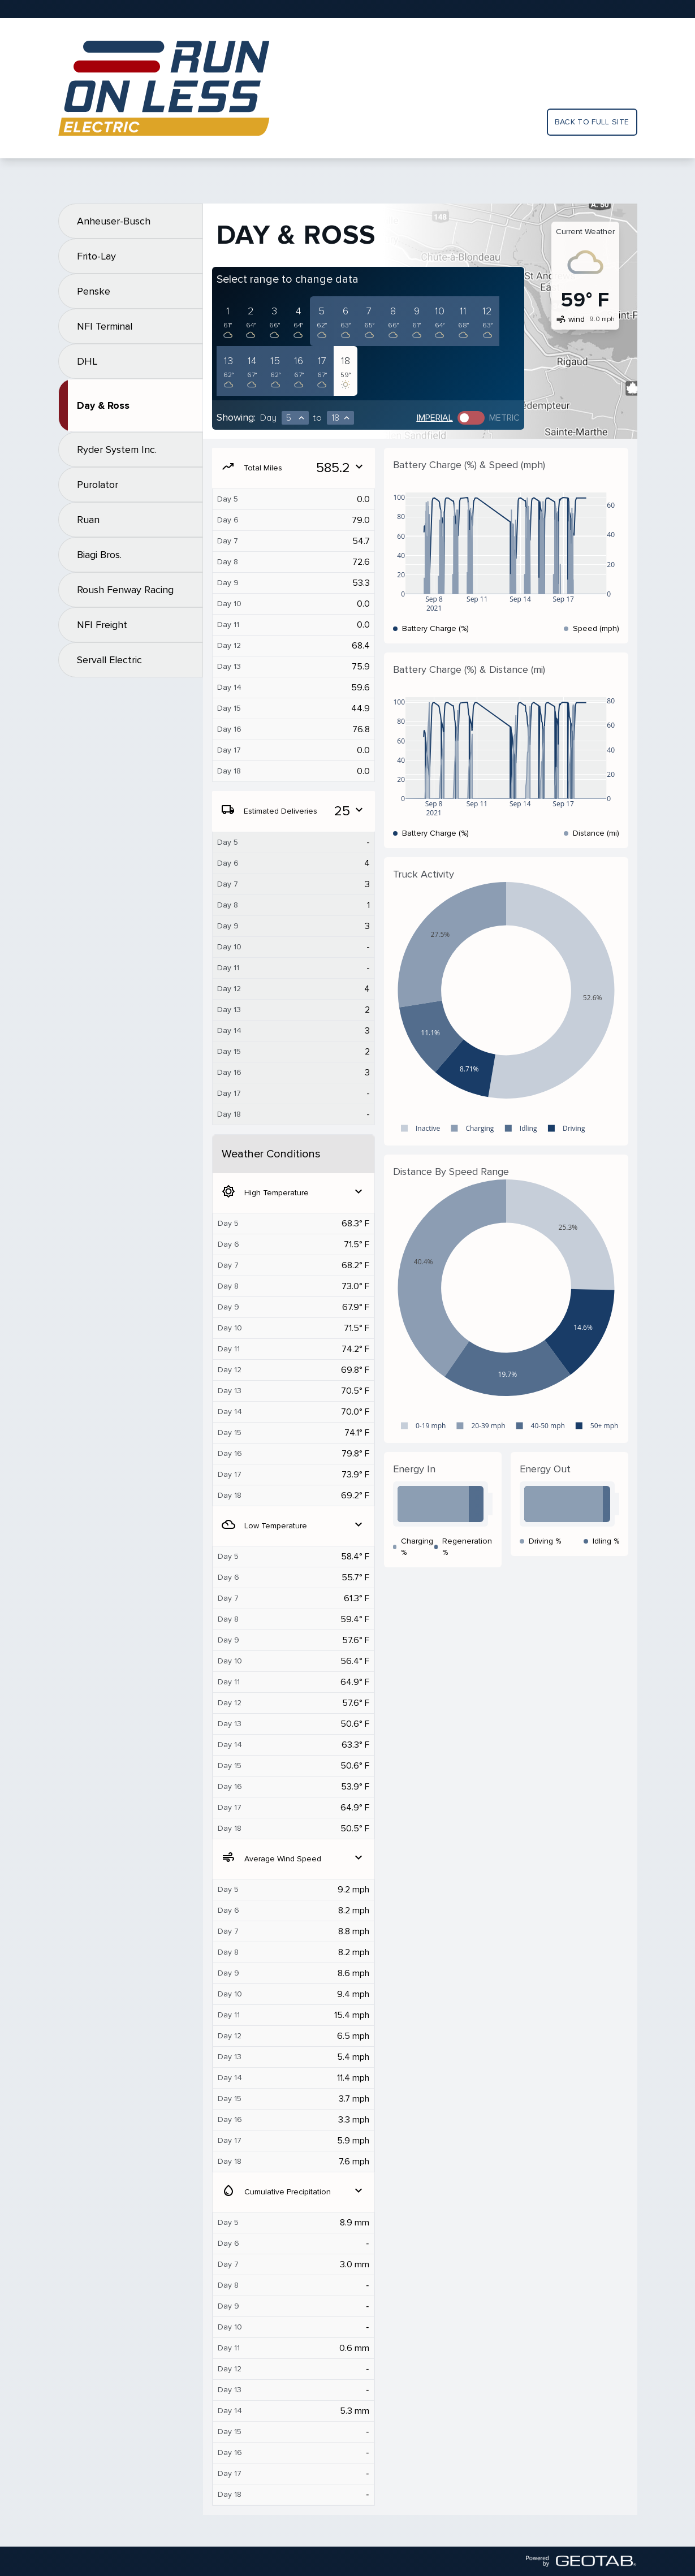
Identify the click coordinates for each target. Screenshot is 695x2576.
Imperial (435, 417)
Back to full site (592, 122)
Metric (504, 417)
